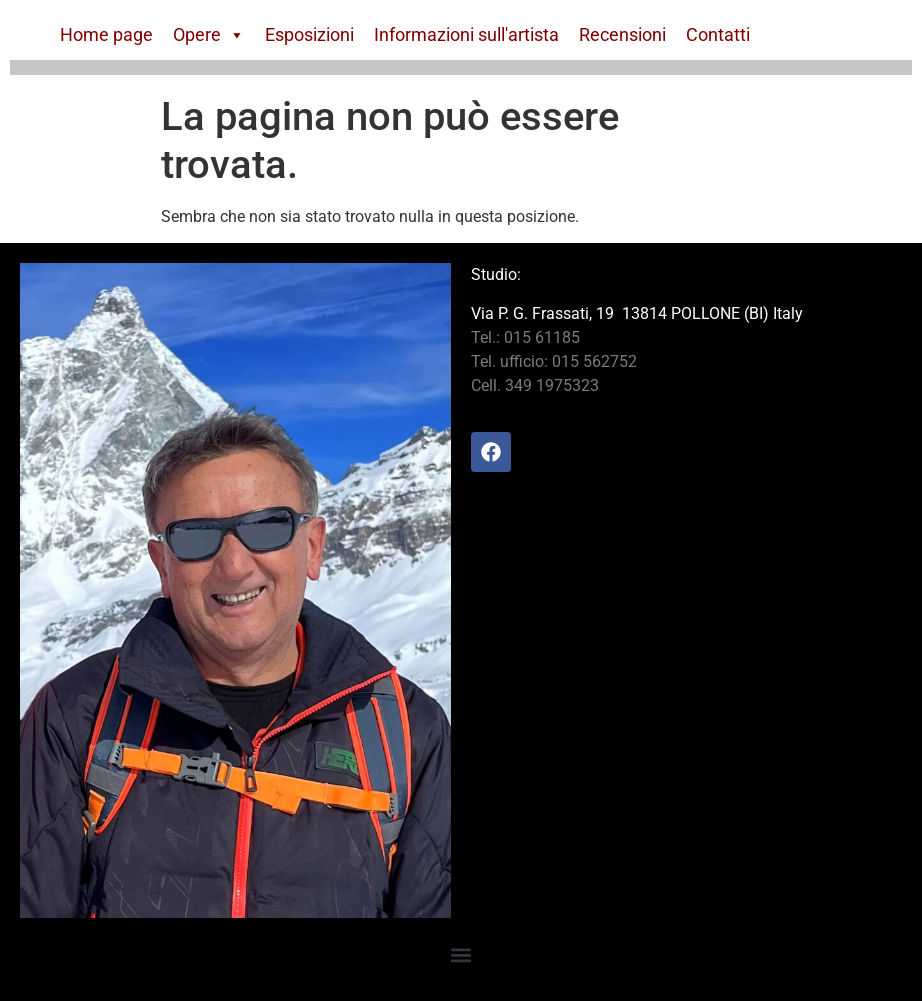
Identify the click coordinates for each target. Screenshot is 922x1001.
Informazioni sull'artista (466, 34)
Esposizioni (309, 34)
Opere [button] (209, 35)
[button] (461, 954)
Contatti (718, 34)
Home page (106, 34)
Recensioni (622, 34)
